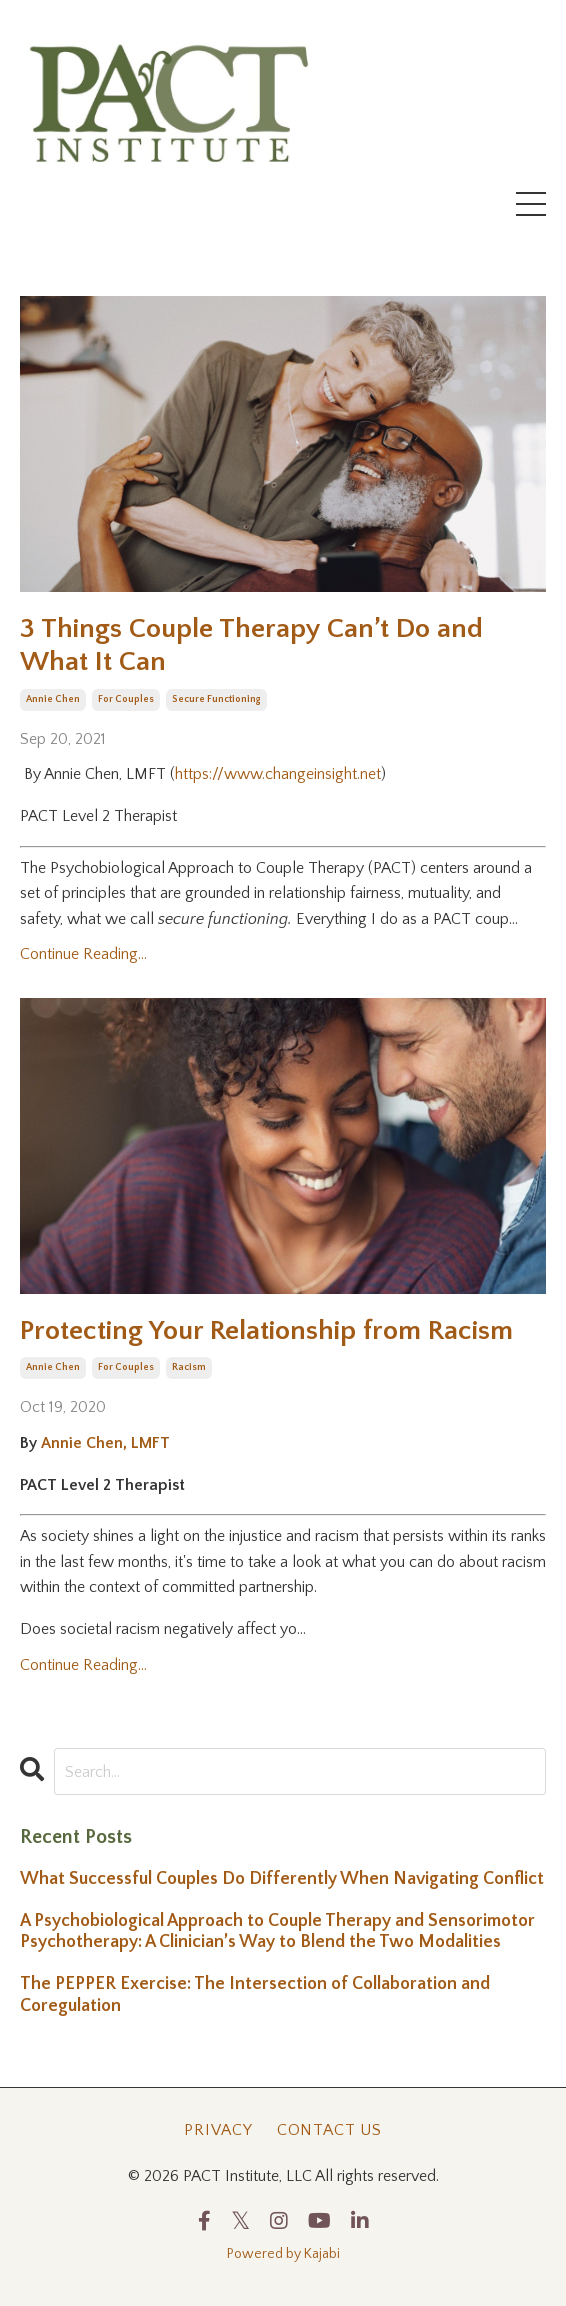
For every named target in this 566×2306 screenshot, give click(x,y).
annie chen (53, 699)
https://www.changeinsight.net (278, 774)
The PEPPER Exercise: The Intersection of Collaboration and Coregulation (255, 1995)
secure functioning (216, 699)
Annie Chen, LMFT (105, 1443)
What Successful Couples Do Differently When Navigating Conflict (282, 1879)
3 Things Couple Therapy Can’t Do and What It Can (251, 645)
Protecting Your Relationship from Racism (266, 1330)
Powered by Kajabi (283, 2254)
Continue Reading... (83, 954)
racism (189, 1367)
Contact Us (329, 2130)
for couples (126, 699)
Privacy (218, 2130)
